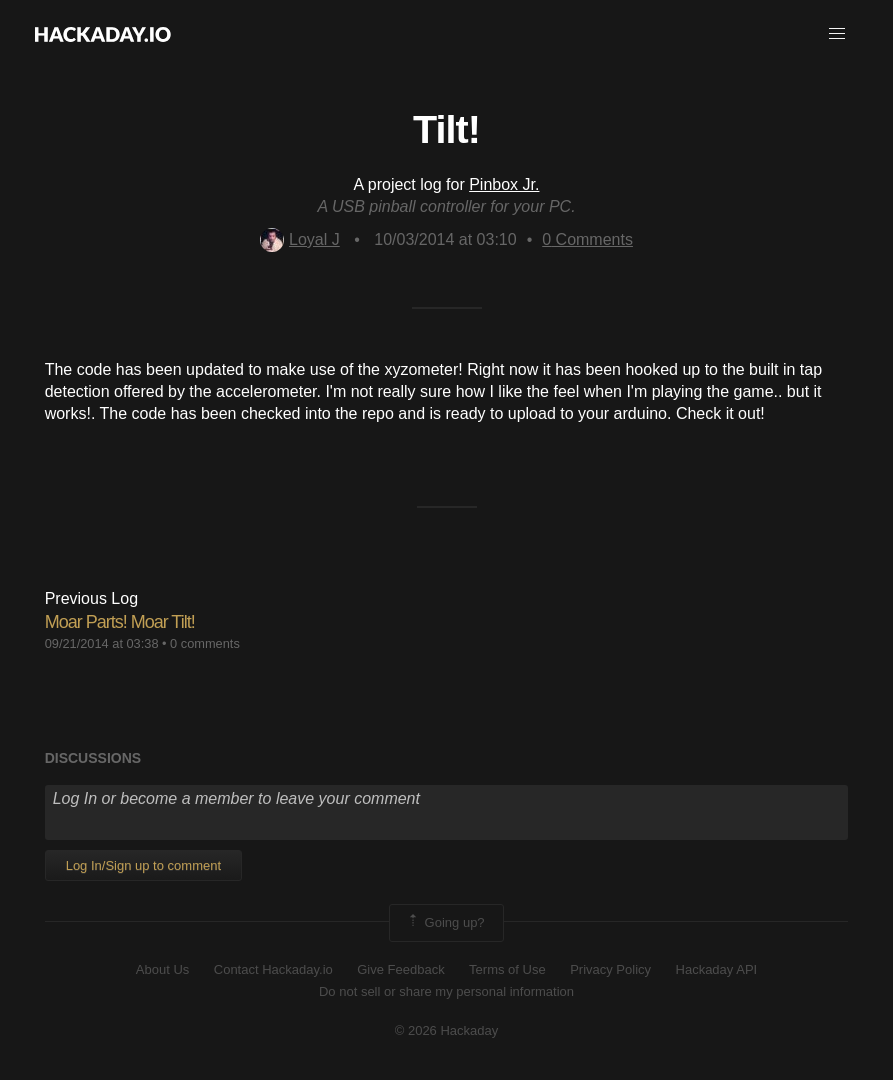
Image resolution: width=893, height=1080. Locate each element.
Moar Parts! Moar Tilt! (120, 622)
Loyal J (300, 239)
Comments (587, 239)
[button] (837, 34)
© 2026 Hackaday (447, 1030)
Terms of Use (507, 969)
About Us (162, 969)
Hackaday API (717, 969)
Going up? (445, 923)
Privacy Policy (610, 969)
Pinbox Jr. (504, 184)
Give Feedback (400, 969)
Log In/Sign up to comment (143, 865)
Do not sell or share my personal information (446, 991)
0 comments (205, 643)
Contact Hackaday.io (273, 969)
